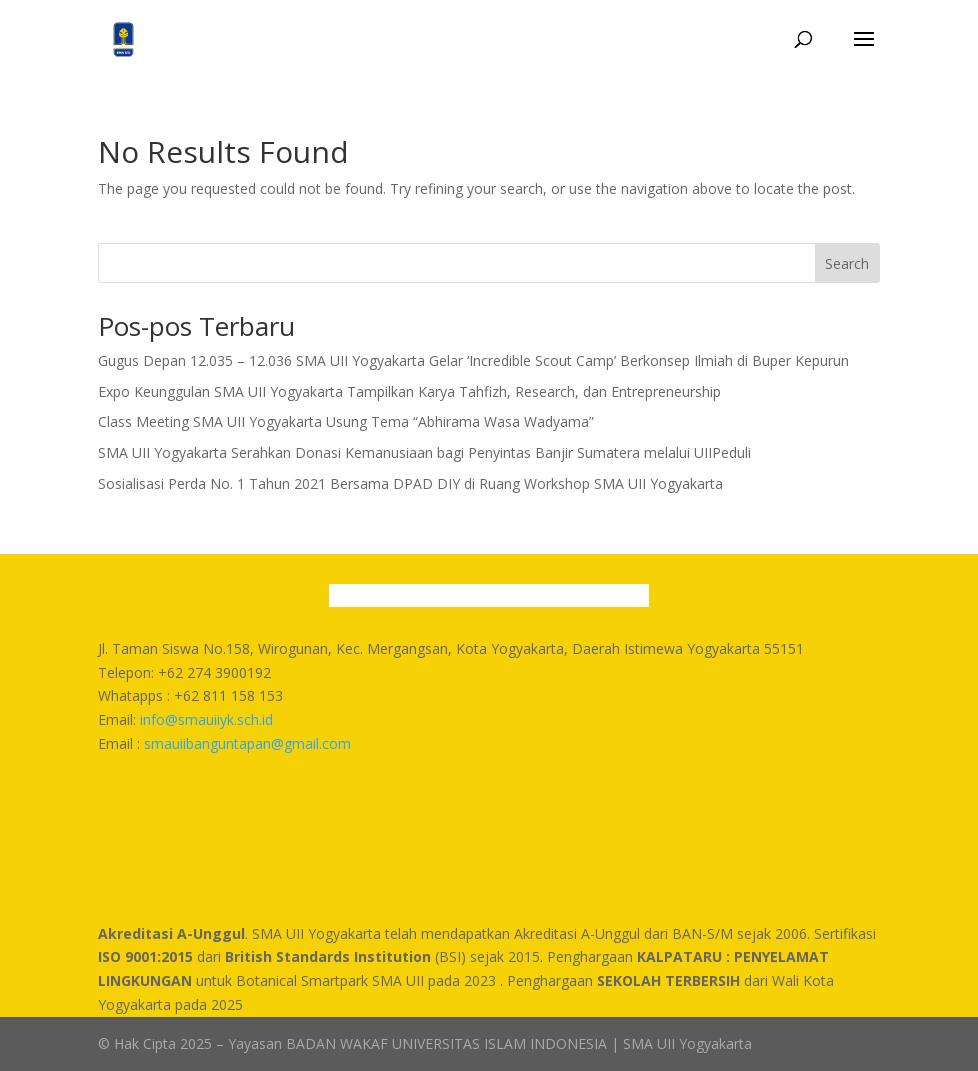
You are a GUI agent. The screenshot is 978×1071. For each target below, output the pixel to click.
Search (847, 263)
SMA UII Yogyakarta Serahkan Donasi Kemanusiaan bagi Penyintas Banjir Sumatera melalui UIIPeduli (424, 452)
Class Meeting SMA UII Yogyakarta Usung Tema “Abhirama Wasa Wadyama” (346, 421)
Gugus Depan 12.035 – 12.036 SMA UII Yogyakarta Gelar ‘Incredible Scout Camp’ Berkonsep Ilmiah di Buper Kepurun (473, 360)
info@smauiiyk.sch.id (206, 719)
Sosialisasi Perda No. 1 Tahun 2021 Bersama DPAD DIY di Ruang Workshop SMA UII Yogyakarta (410, 483)
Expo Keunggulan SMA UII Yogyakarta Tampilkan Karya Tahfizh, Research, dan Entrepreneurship (409, 391)
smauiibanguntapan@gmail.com (247, 743)
